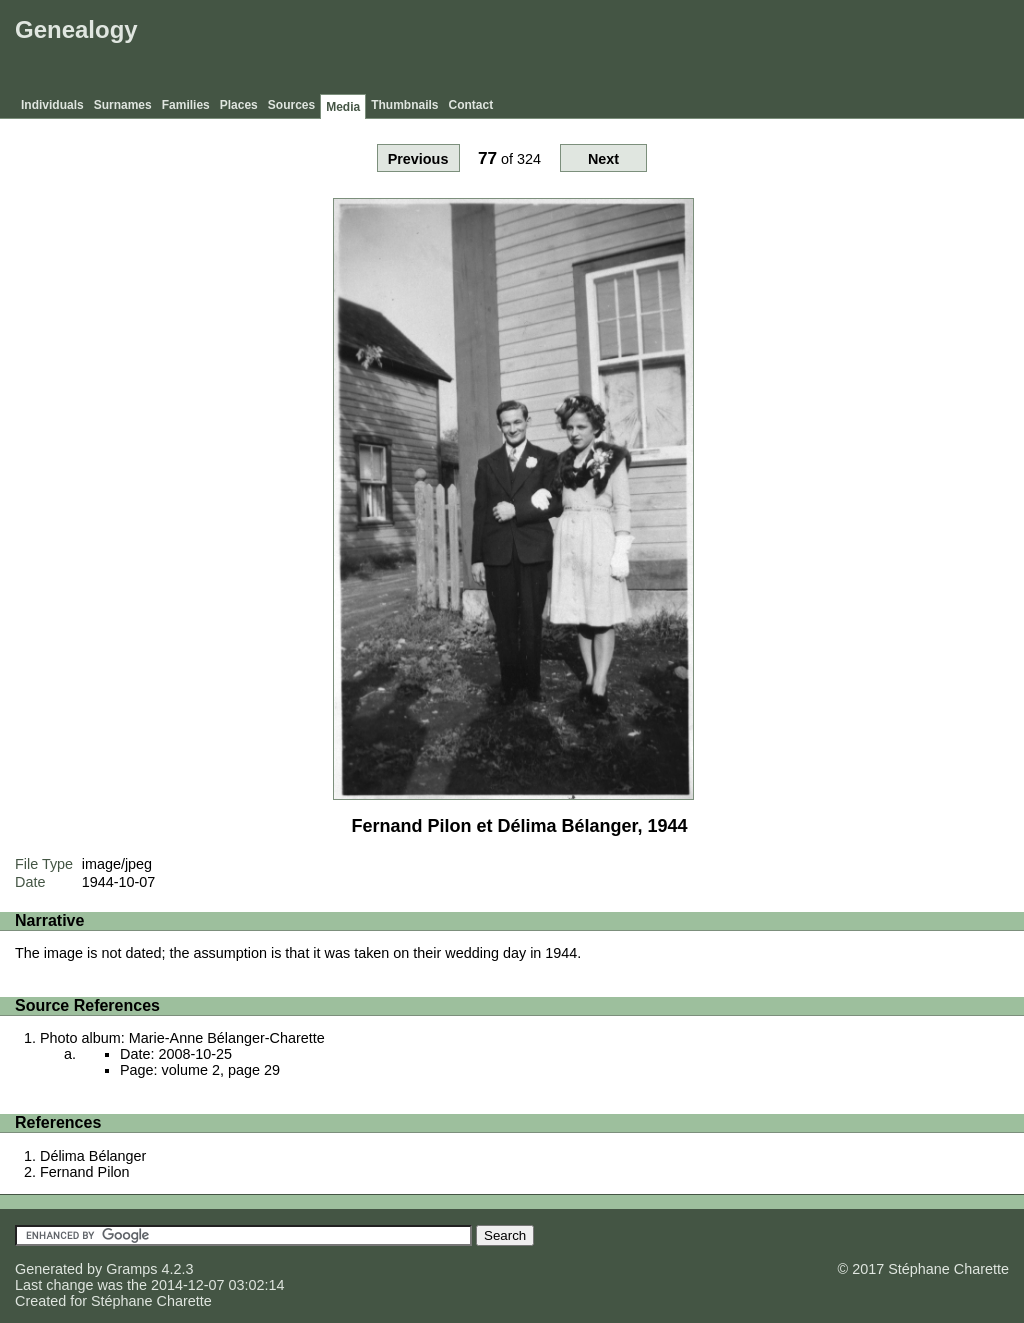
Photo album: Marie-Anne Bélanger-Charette (182, 1038)
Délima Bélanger (93, 1156)
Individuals (52, 105)
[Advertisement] (655, 50)
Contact (471, 105)
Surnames (123, 105)
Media (343, 107)
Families (186, 105)
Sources (291, 105)
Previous (418, 159)
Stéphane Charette (151, 1301)
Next (603, 159)
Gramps (131, 1269)
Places (239, 105)
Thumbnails (404, 105)
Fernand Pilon (85, 1172)
